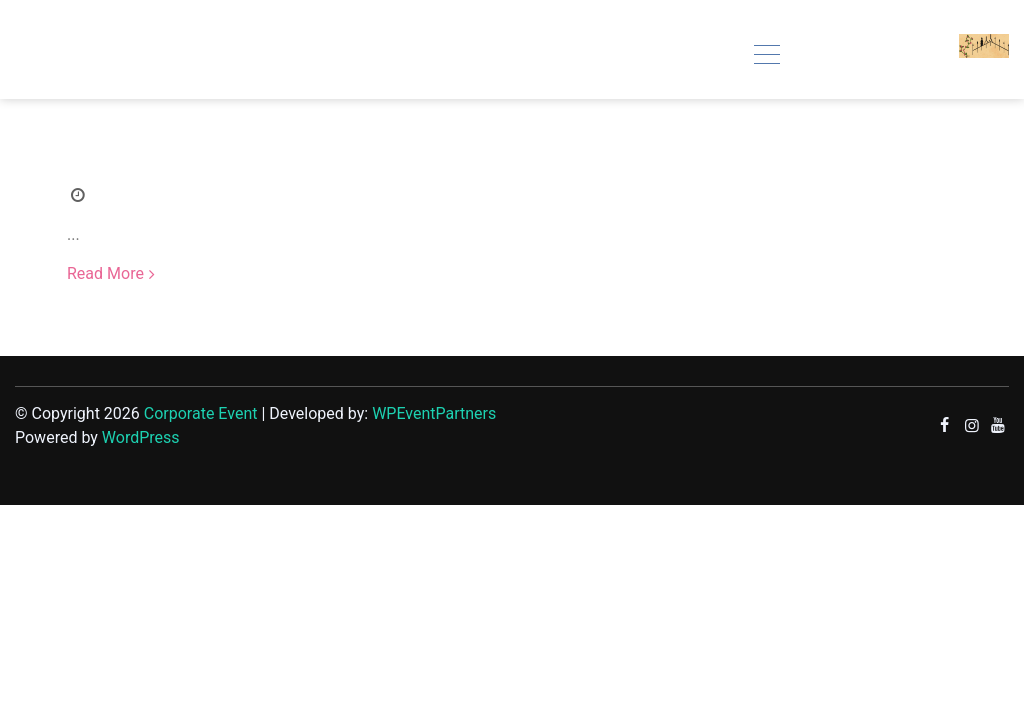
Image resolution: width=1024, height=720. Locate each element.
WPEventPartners (434, 413)
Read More (105, 273)
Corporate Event (201, 413)
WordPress (141, 437)
